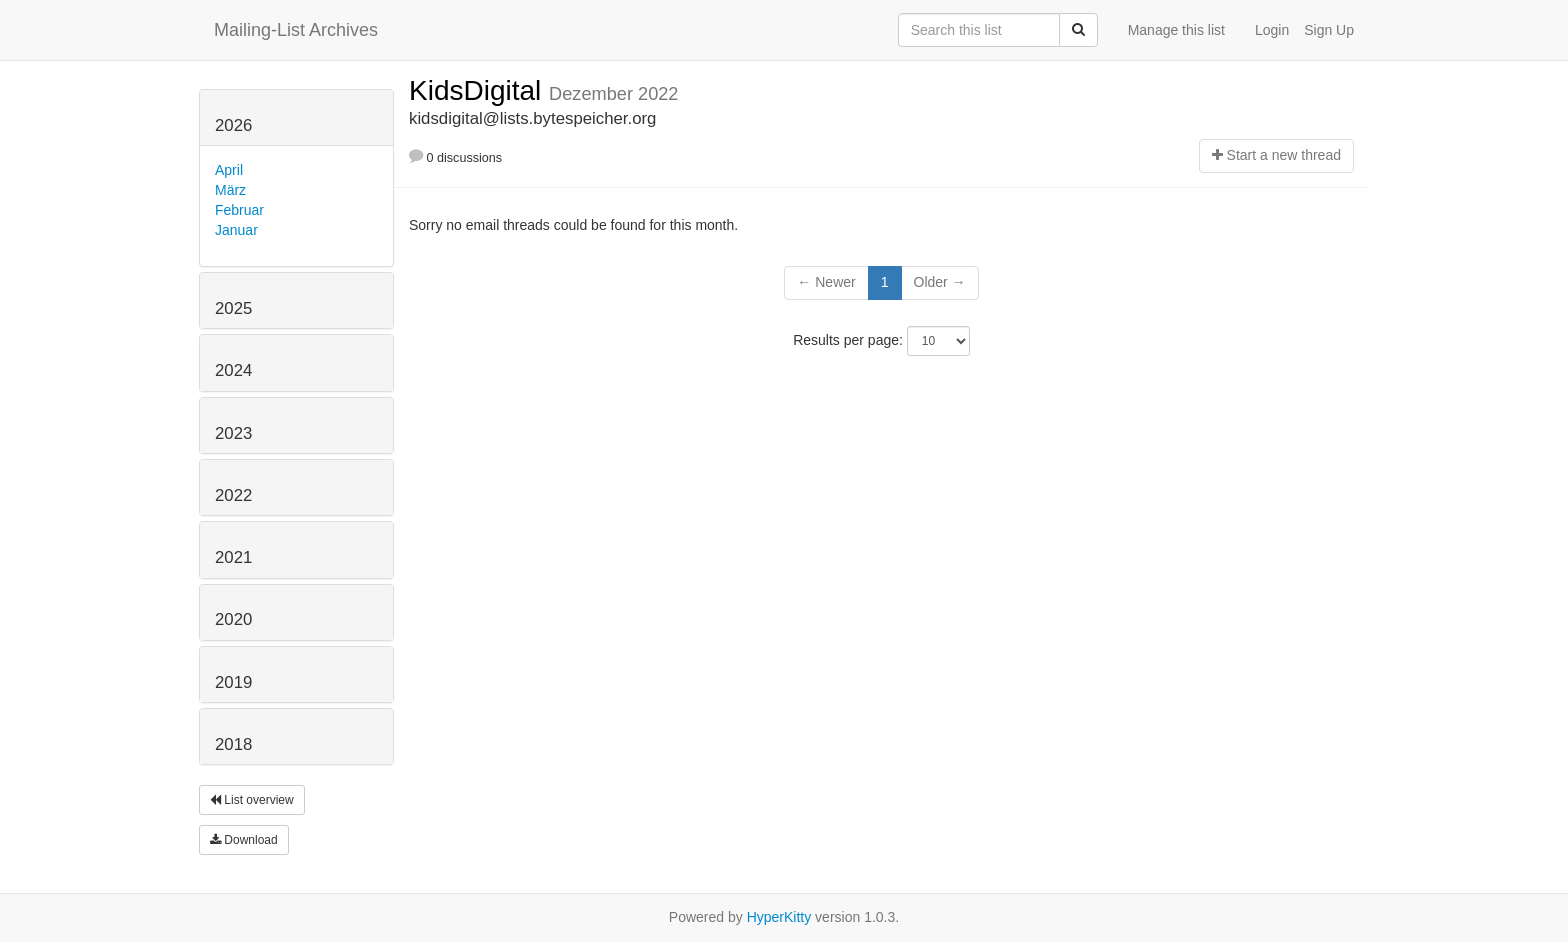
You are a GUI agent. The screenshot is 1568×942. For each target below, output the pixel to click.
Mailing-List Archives (296, 30)
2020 (233, 619)
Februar (239, 210)
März (230, 190)
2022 (233, 495)
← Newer (826, 282)
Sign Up (1329, 30)
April (229, 170)
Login (1272, 30)
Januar (236, 230)
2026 (233, 125)
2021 (233, 557)
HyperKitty (779, 917)
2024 (233, 370)
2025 (233, 308)
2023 (233, 433)
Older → (940, 282)
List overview (252, 800)
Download (244, 840)
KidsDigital (479, 90)
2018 (233, 744)
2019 (233, 682)
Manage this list (1176, 30)
